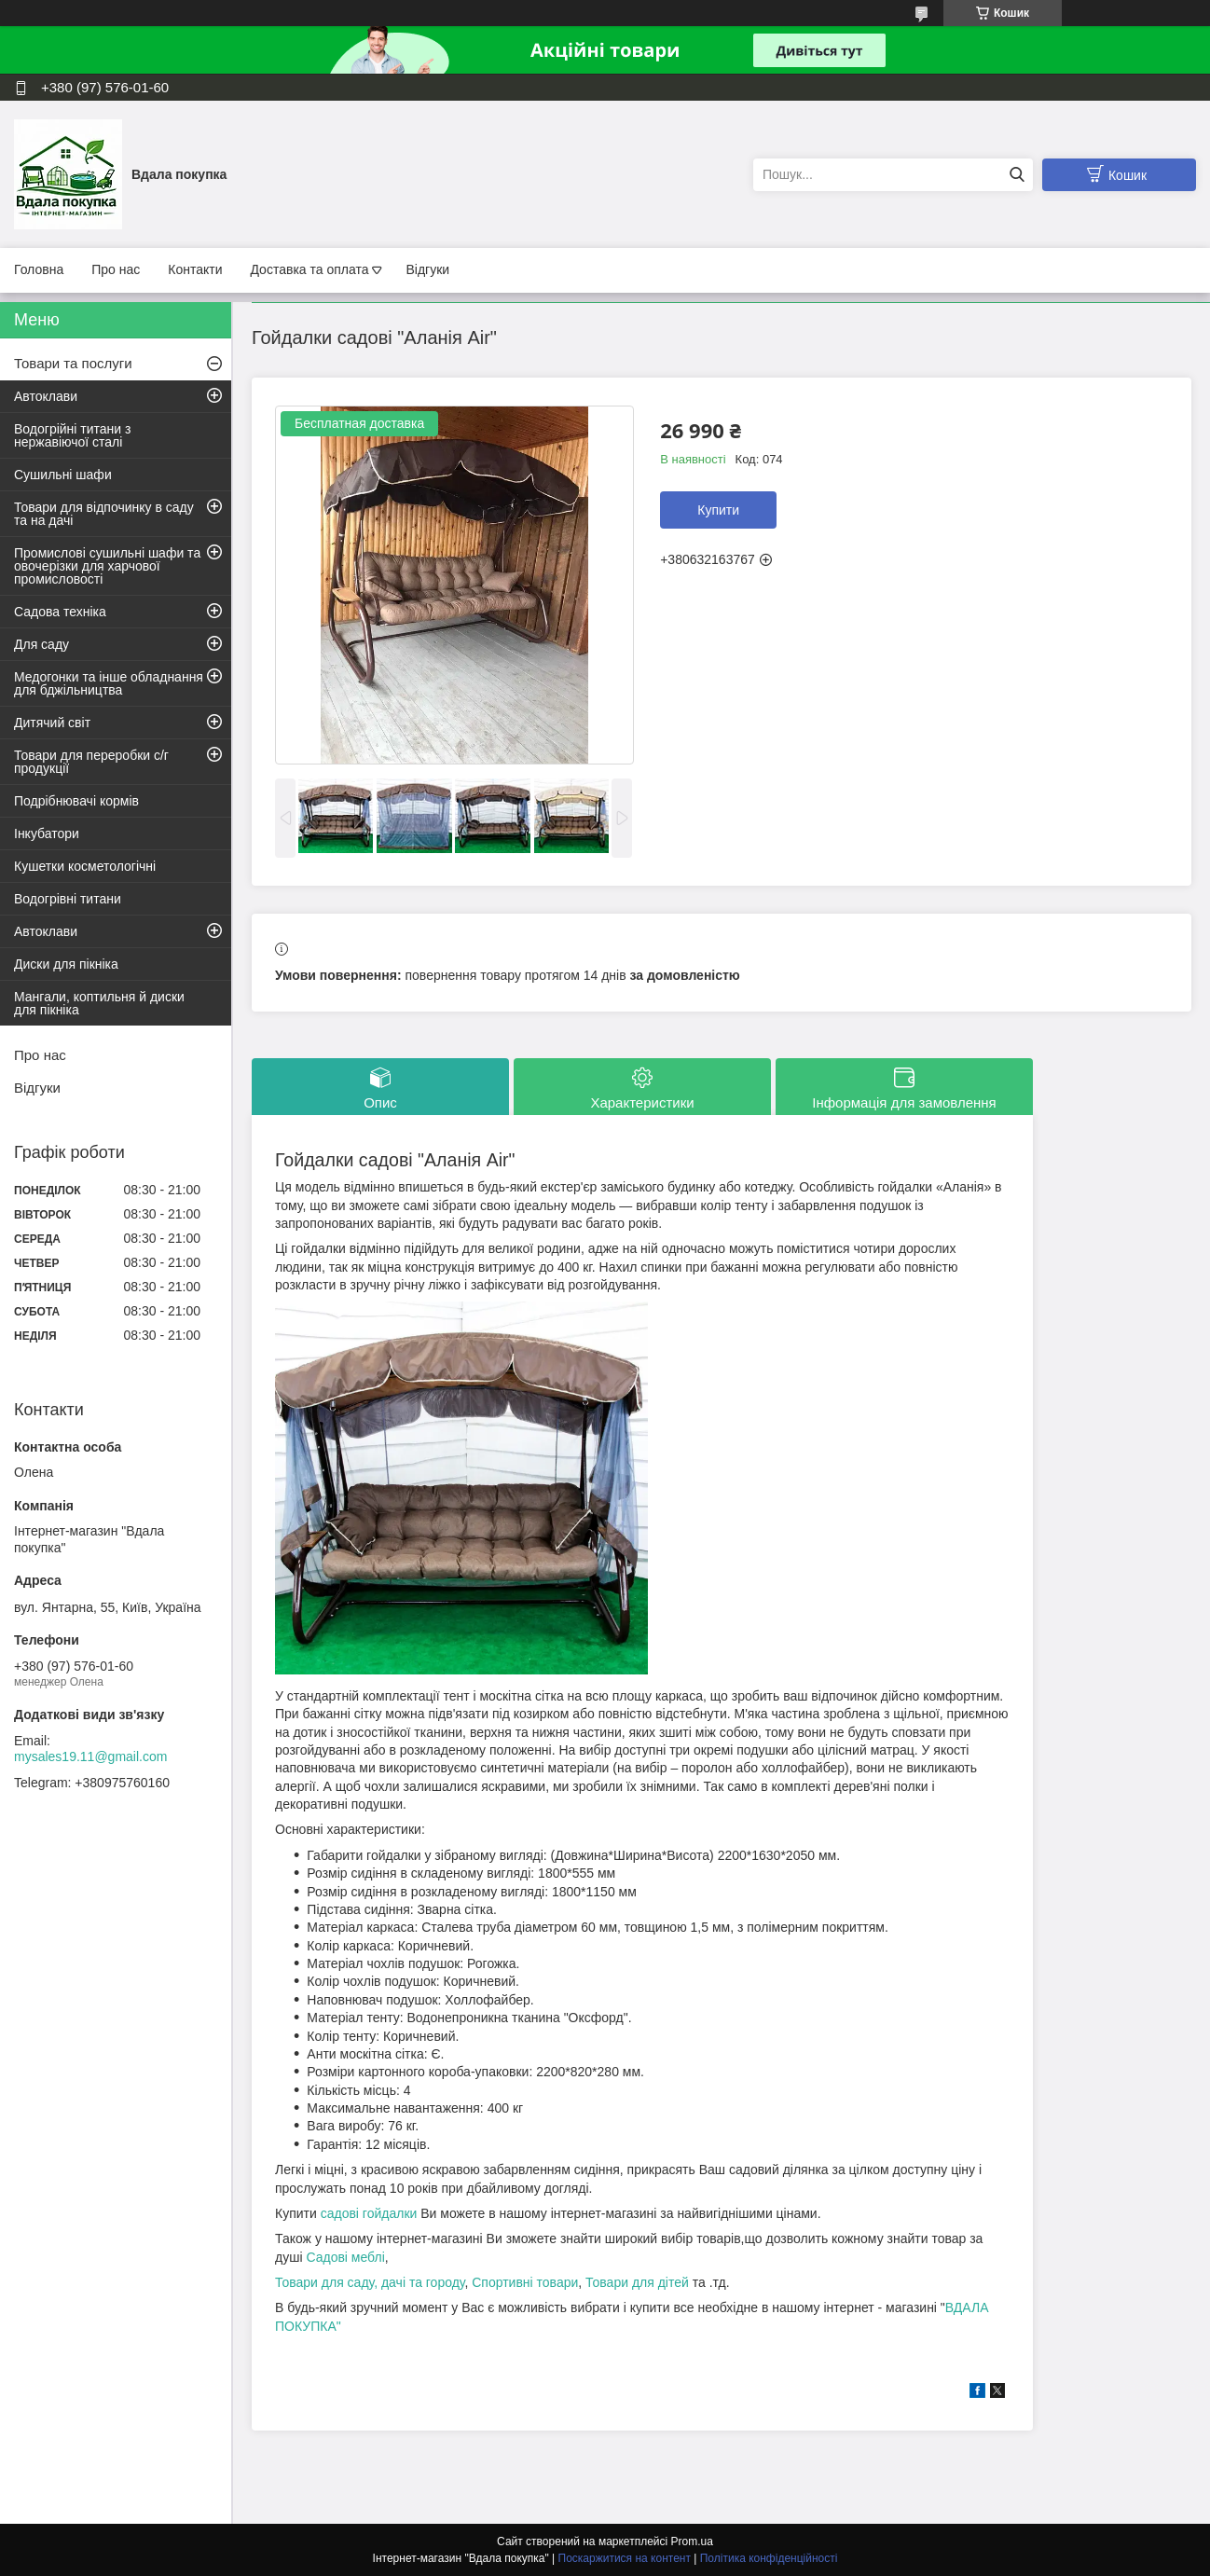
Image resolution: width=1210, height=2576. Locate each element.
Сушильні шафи (63, 474)
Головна (38, 269)
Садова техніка (60, 611)
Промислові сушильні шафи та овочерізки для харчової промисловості (107, 565)
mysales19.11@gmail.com (90, 1756)
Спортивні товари (525, 2282)
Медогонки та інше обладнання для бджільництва (108, 683)
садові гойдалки (368, 2213)
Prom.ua (692, 2541)
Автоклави (45, 396)
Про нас (115, 269)
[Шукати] (1016, 174)
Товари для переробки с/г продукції (91, 762)
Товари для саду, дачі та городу (369, 2282)
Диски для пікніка (66, 964)
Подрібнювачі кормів (76, 800)
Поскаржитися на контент (624, 2558)
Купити (718, 510)
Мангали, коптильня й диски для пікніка (99, 1003)
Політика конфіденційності (769, 2558)
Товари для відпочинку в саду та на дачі (104, 514)
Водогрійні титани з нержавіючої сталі (72, 435)
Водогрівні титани (67, 898)
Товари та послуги (73, 363)
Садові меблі (345, 2257)
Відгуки (427, 269)
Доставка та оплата (309, 269)
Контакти (195, 269)
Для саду (41, 644)
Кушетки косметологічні (85, 866)
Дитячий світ (52, 722)
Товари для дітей (639, 2282)
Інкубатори (46, 833)
